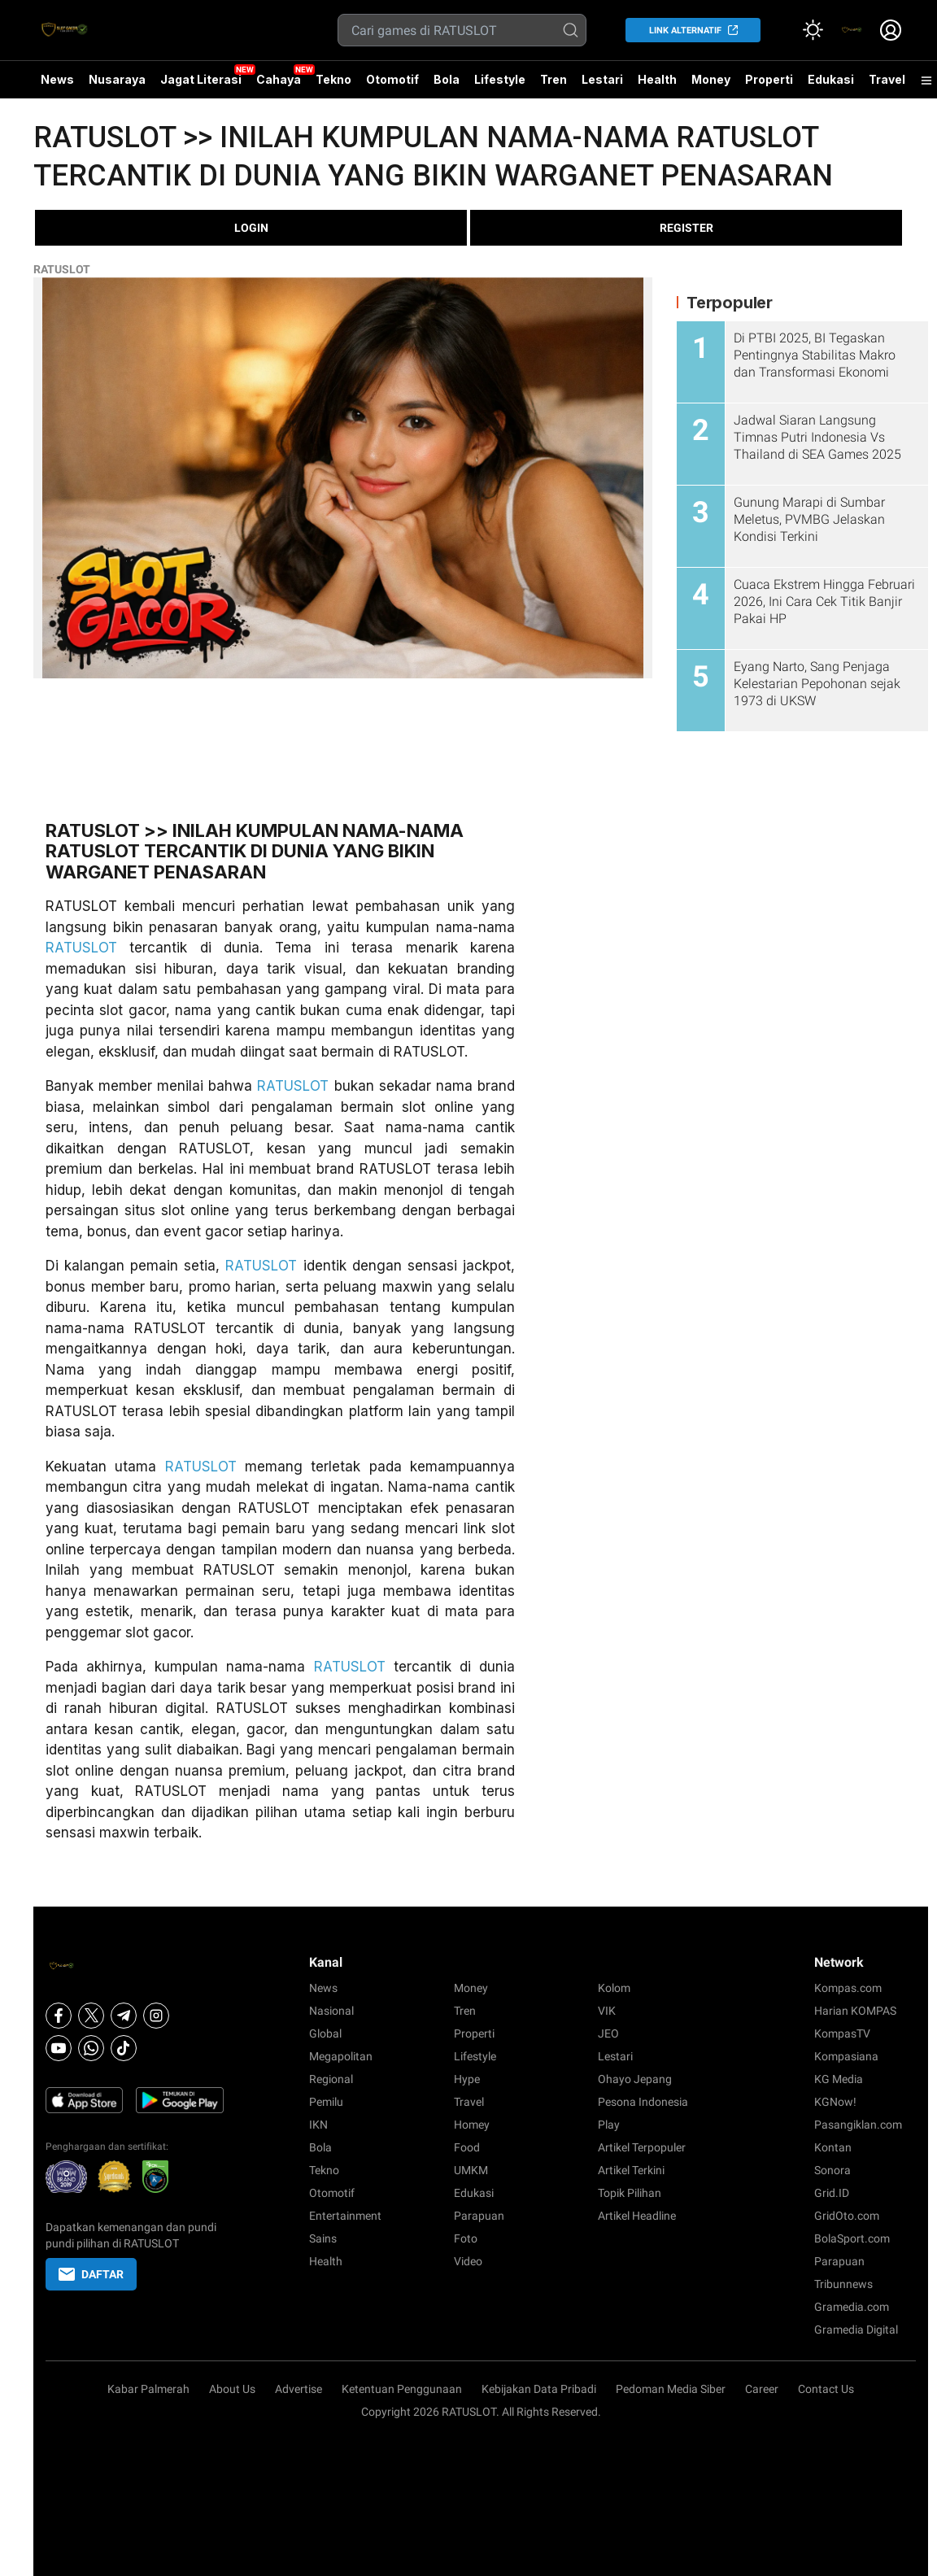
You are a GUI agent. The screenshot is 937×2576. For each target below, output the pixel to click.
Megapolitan (341, 2056)
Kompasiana (846, 2056)
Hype (467, 2079)
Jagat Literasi (201, 79)
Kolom (614, 1987)
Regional (331, 2079)
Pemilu (326, 2101)
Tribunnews (843, 2284)
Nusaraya (117, 79)
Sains (323, 2238)
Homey (472, 2124)
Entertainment (345, 2215)
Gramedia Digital (856, 2329)
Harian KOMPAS (855, 2010)
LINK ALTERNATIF (685, 30)
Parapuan (479, 2215)
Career (761, 2388)
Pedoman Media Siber (671, 2388)
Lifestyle (499, 79)
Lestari (602, 85)
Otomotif (392, 79)
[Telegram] (124, 2016)
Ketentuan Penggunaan (402, 2388)
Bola (447, 79)
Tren (553, 79)
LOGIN (251, 227)
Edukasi (831, 79)
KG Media (838, 2079)
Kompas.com (848, 1987)
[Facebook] (59, 2016)
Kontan (833, 2147)
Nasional (331, 2010)
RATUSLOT (61, 269)
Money (710, 79)
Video (468, 2261)
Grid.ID (831, 2192)
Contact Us (826, 2388)
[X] (91, 2016)
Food (467, 2147)
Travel (887, 79)
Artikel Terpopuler (642, 2147)
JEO (608, 2033)
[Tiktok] (124, 2048)
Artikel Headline (637, 2215)
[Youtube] (59, 2048)
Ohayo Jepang (635, 2079)
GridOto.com (846, 2215)
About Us (232, 2388)
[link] (852, 30)
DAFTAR (91, 2274)
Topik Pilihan (629, 2192)
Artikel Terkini (631, 2170)
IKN (318, 2124)
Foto (465, 2238)
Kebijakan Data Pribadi (539, 2388)
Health (657, 79)
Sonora (832, 2170)
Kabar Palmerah (148, 2388)
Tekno (333, 79)
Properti (769, 79)
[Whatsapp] (91, 2048)
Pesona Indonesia (643, 2101)
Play (609, 2124)
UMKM (471, 2170)
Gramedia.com (851, 2306)
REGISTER (686, 227)
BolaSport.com (852, 2238)
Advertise (298, 2388)
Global (325, 2033)
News (57, 79)
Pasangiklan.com (858, 2124)
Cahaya (278, 79)
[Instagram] (156, 2016)
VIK (607, 2010)
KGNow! (835, 2101)
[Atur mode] (813, 30)
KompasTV (842, 2033)
